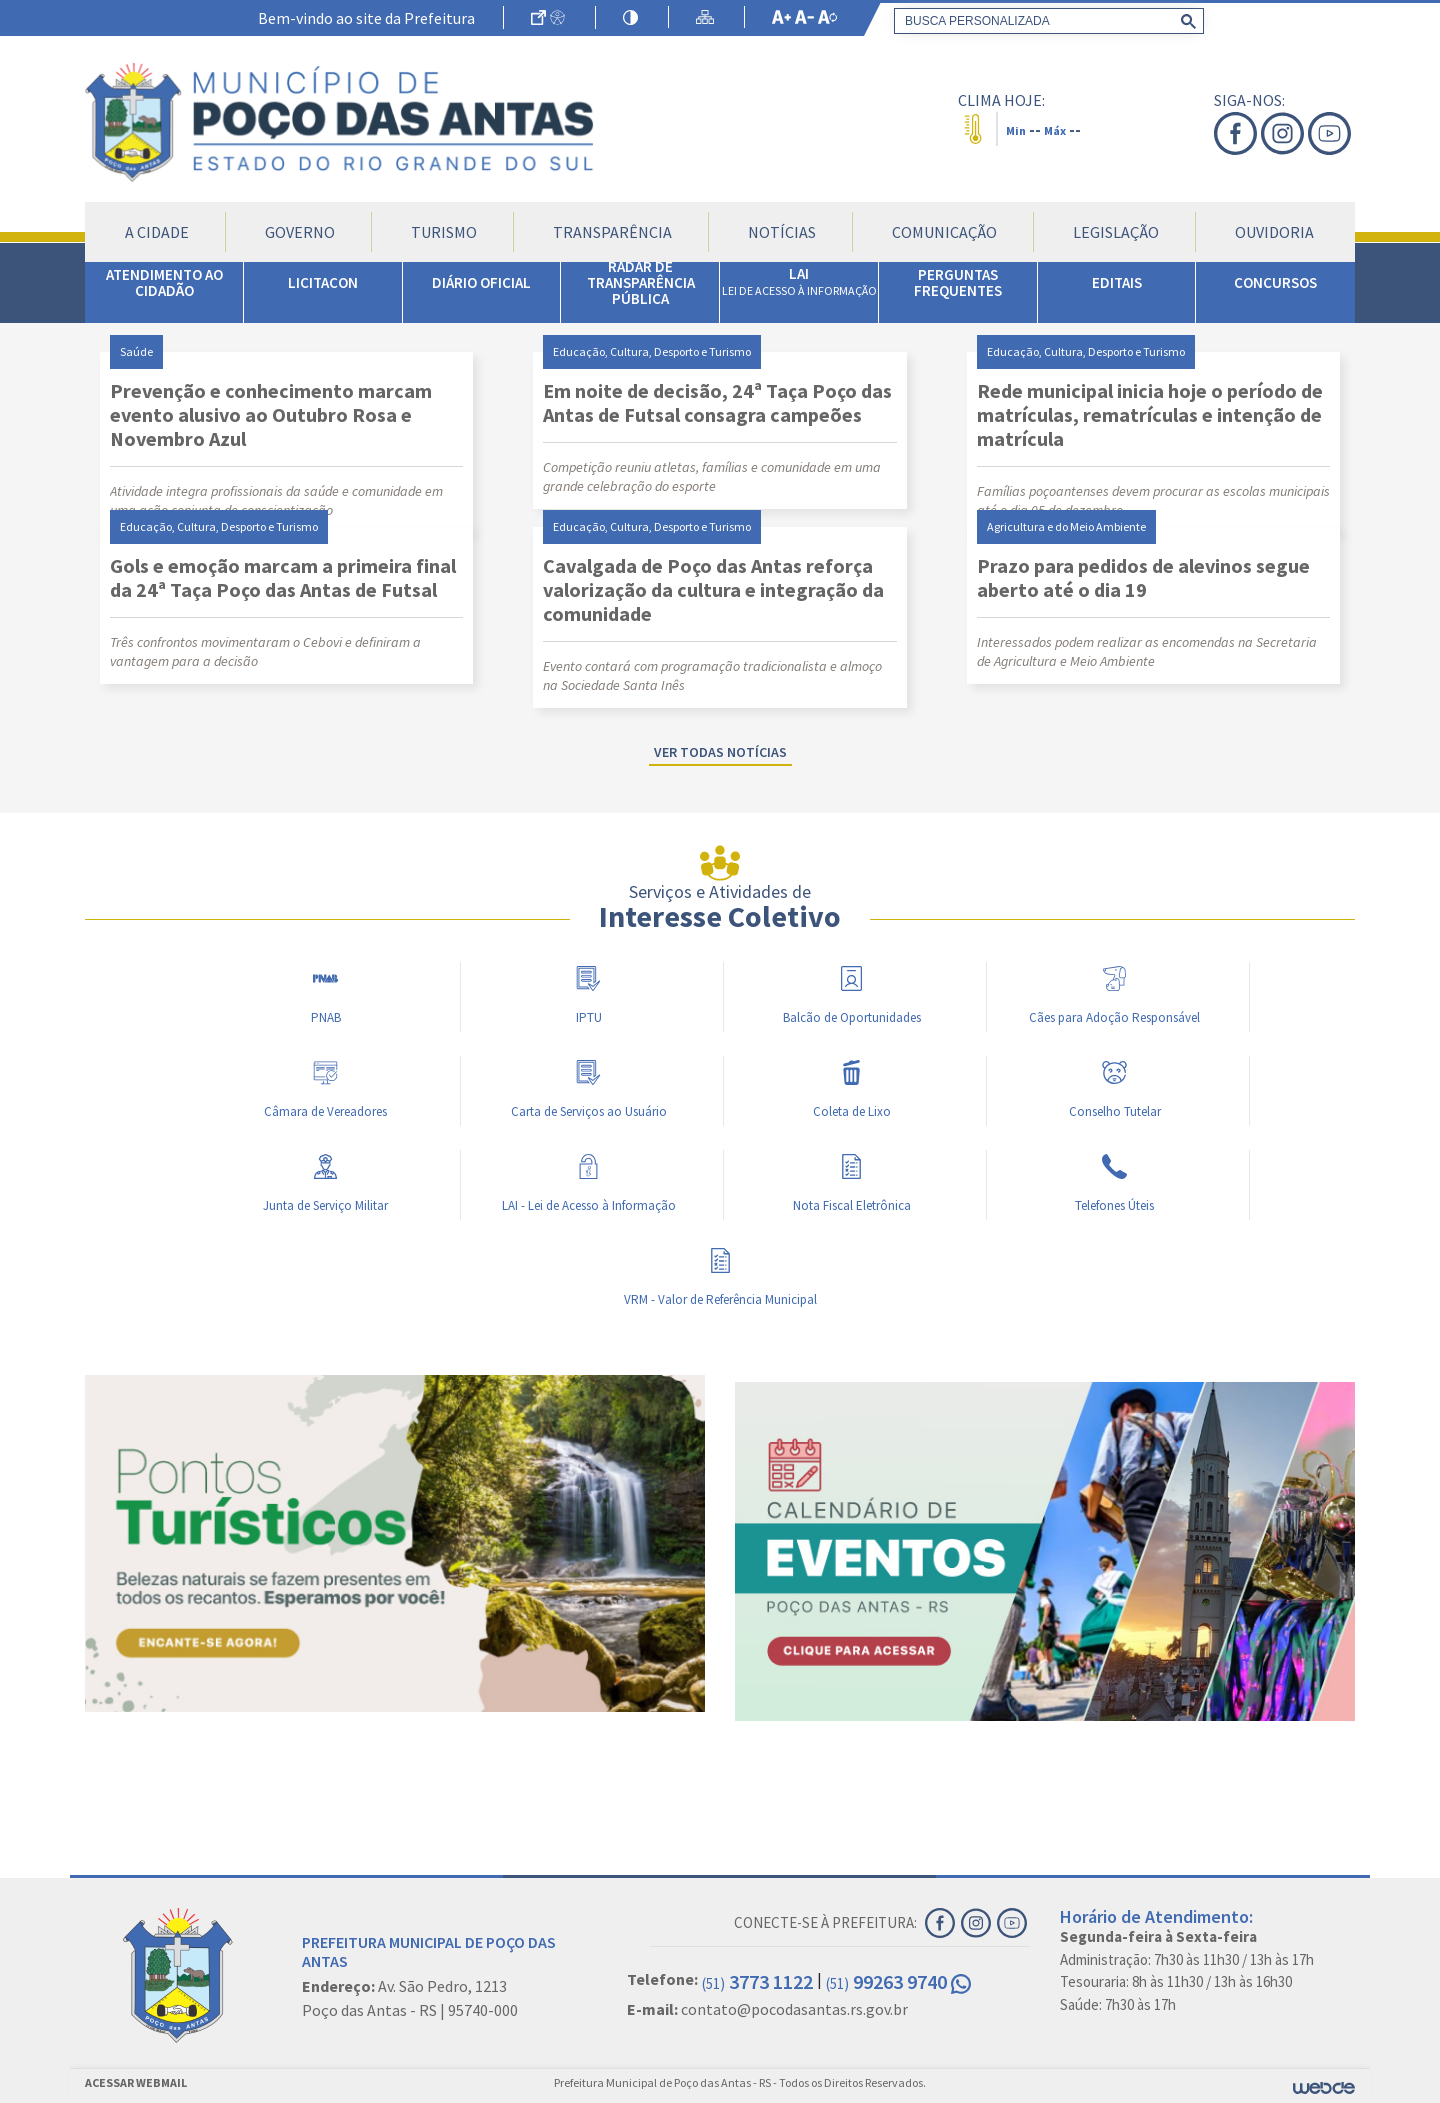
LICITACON (323, 282)
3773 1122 (757, 1981)
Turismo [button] (444, 232)
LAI (799, 281)
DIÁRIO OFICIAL (481, 282)
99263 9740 (898, 1981)
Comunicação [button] (944, 232)
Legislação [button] (1116, 232)
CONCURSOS (1275, 282)
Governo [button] (300, 232)
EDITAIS (1117, 282)
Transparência (612, 232)
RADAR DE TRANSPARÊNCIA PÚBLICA (641, 282)
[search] (1045, 21)
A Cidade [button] (157, 232)
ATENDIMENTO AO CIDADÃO (164, 282)
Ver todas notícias (720, 752)
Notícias (782, 232)
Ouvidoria (1274, 232)
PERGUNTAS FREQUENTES (958, 282)
